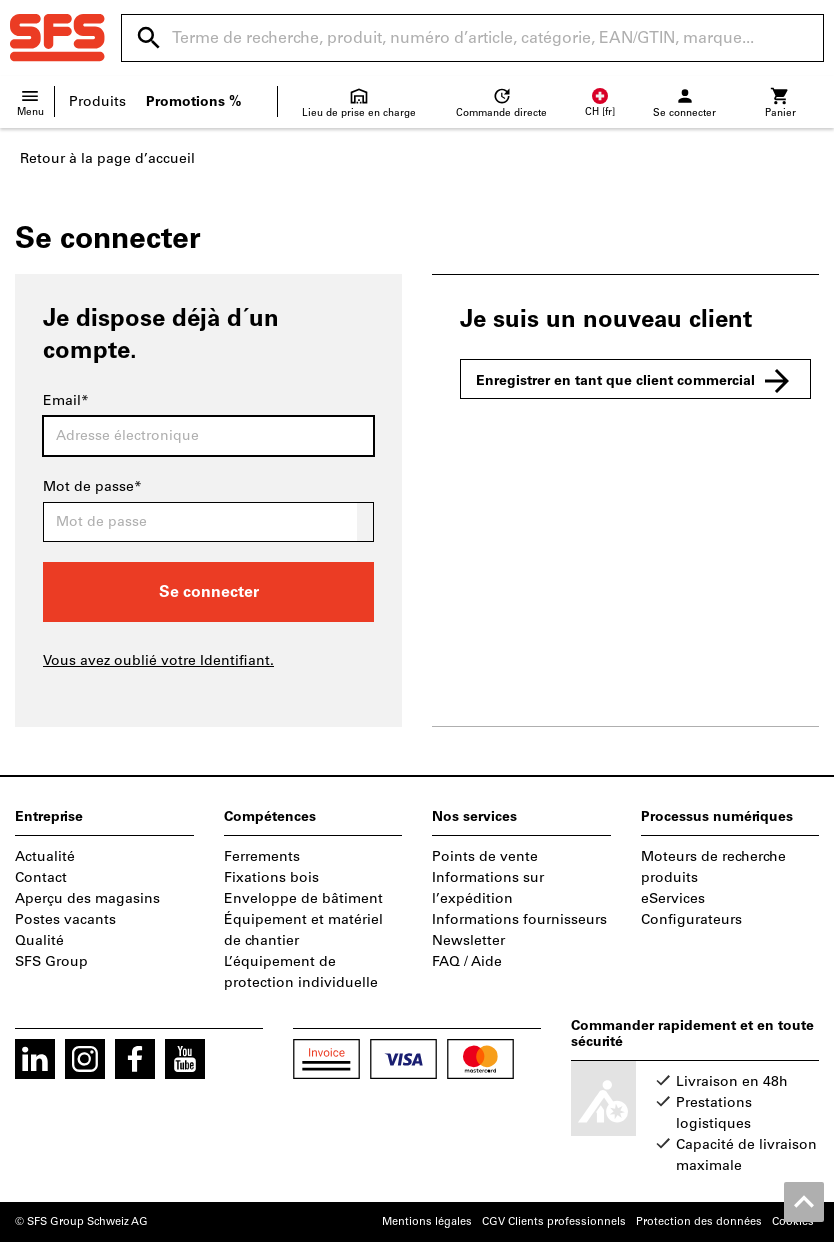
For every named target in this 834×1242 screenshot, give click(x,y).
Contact (41, 877)
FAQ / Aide (467, 961)
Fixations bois (271, 877)
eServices (673, 898)
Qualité (39, 940)
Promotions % (193, 101)
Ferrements (262, 856)
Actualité (45, 856)
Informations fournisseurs (519, 919)
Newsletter (468, 940)
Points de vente (485, 856)
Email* (66, 400)
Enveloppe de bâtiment (303, 898)
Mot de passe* (92, 486)
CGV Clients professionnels (554, 1221)
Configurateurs (691, 919)
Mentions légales (427, 1221)
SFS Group (51, 961)
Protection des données (699, 1221)
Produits (97, 101)
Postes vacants (65, 919)
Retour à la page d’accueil (107, 158)
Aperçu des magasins (87, 898)
